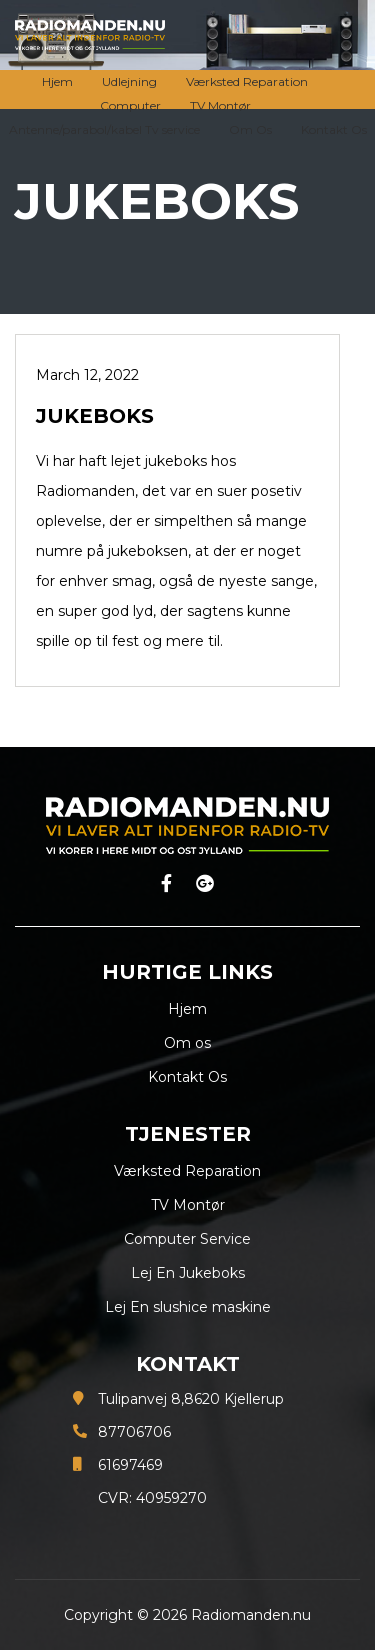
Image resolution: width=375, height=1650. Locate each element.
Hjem (57, 81)
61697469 (130, 1465)
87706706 (134, 1432)
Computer (130, 105)
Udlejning (129, 81)
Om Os (250, 129)
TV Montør (220, 105)
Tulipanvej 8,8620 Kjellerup (191, 1399)
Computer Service (187, 1239)
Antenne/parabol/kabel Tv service (104, 129)
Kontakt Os (334, 129)
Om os (187, 1043)
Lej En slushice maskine (188, 1307)
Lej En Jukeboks (188, 1273)
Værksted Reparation (247, 81)
